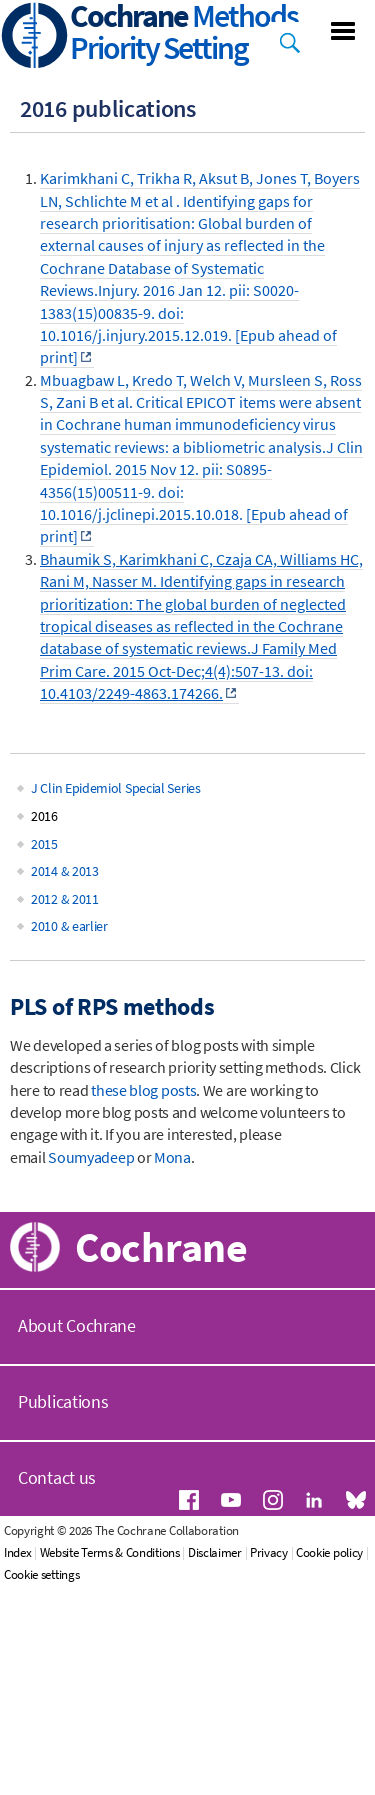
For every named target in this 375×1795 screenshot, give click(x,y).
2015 (44, 844)
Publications (63, 1401)
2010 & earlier (69, 926)
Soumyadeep (91, 1157)
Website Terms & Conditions (110, 1552)
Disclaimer (215, 1552)
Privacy (269, 1552)
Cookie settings (42, 1574)
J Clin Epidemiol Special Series (116, 788)
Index (18, 1552)
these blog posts (143, 1090)
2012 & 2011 (65, 899)
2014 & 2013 (65, 871)
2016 (44, 816)
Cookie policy (329, 1552)
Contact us (57, 1477)
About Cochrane (77, 1325)
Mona (172, 1157)
